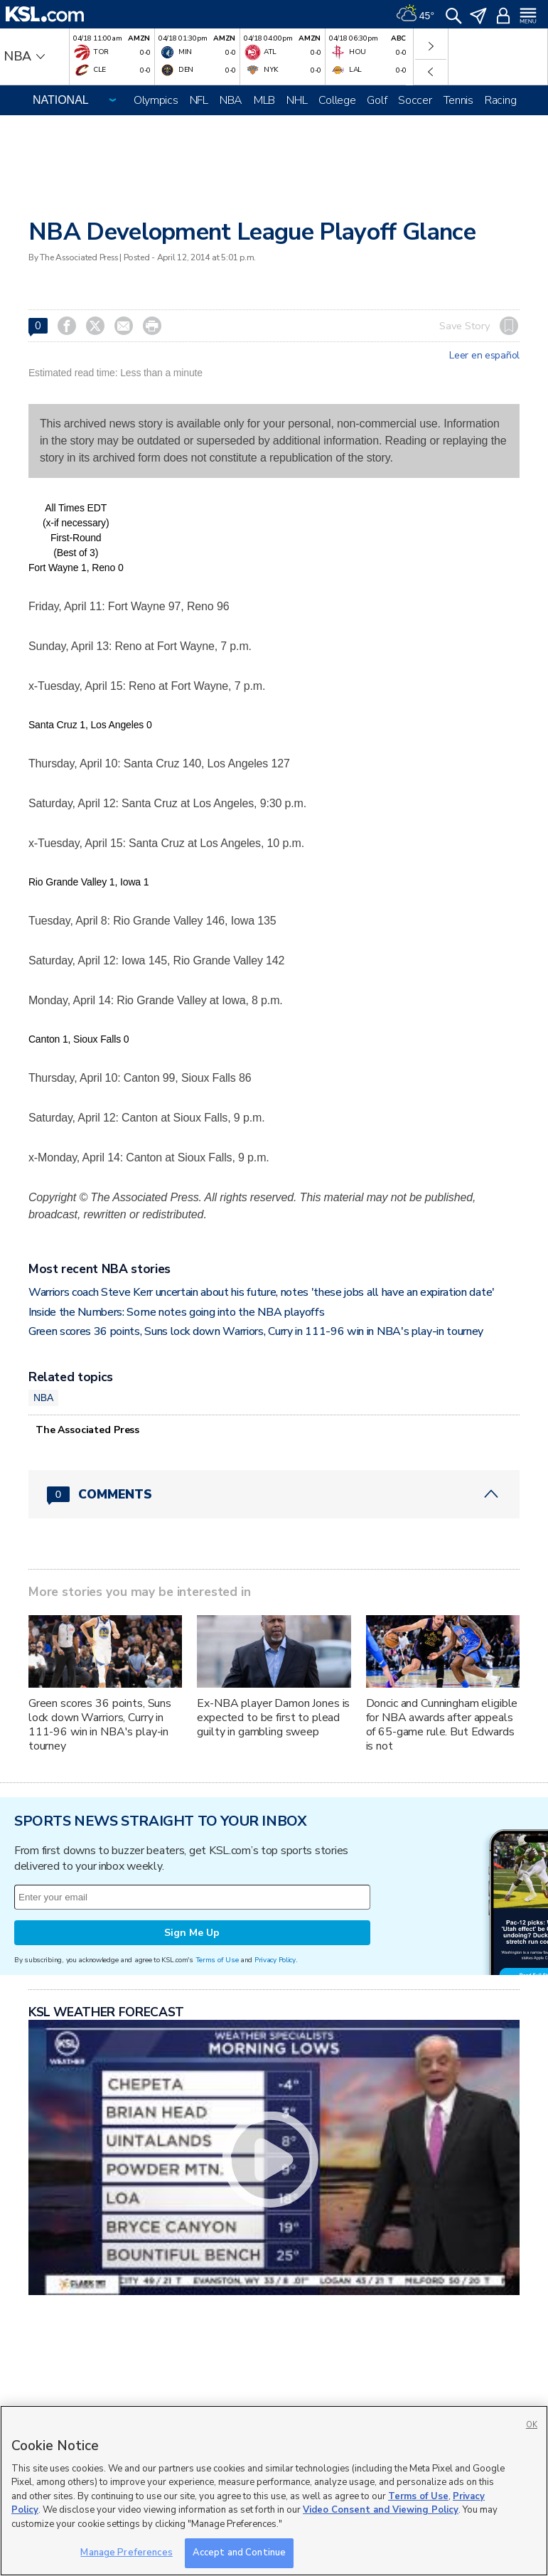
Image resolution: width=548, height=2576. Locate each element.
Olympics (156, 100)
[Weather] (415, 14)
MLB (264, 100)
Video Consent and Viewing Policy (380, 2509)
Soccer (414, 100)
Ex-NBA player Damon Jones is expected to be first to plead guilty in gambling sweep (273, 1718)
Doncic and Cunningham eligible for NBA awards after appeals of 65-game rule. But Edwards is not (442, 1725)
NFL (199, 100)
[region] (274, 2490)
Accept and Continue (239, 2552)
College (336, 100)
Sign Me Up (192, 1932)
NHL (296, 100)
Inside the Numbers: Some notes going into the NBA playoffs (176, 1312)
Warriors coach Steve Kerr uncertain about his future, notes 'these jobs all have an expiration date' (261, 1292)
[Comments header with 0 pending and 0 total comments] (274, 1494)
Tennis (458, 100)
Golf (377, 100)
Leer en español (484, 356)
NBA (231, 100)
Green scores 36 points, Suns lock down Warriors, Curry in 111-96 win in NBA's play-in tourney (255, 1331)
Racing (500, 100)
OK (531, 2425)
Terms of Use (217, 1959)
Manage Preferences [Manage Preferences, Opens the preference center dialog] (126, 2552)
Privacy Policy (275, 1959)
